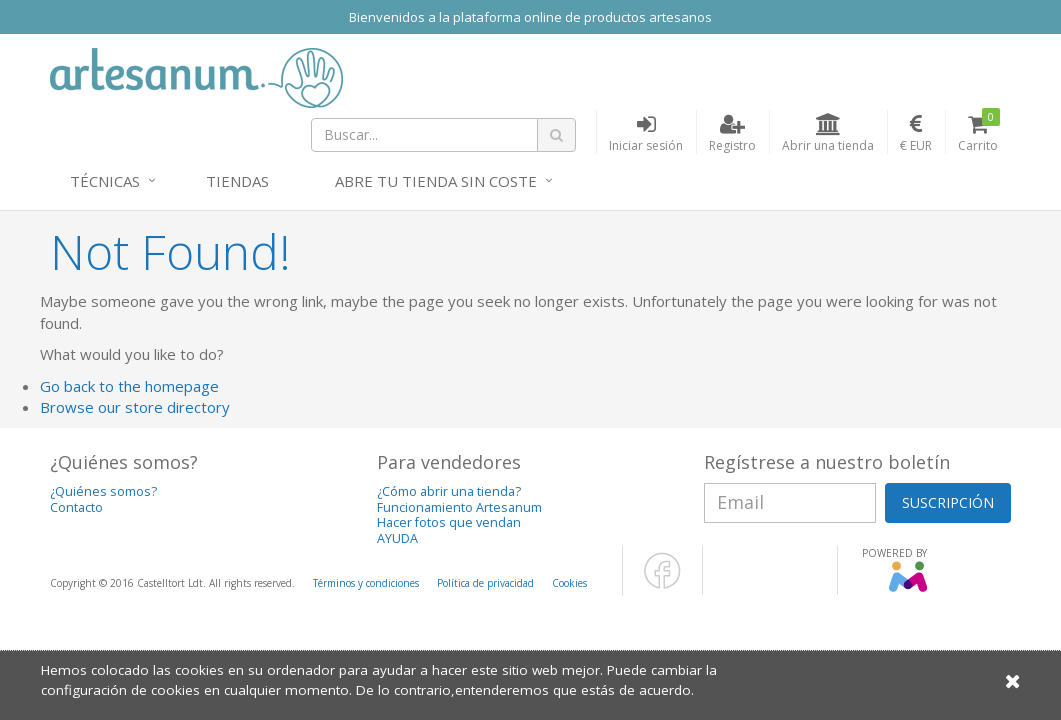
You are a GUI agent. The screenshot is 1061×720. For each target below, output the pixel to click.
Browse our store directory (135, 407)
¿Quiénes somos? (103, 491)
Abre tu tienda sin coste (436, 181)
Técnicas (105, 181)
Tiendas (237, 181)
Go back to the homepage (129, 386)
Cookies (569, 583)
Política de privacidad (485, 583)
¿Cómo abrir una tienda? (449, 491)
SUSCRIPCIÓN (948, 502)
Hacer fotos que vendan (449, 522)
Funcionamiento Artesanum (459, 507)
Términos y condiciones (366, 583)
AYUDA (397, 538)
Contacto (76, 507)
